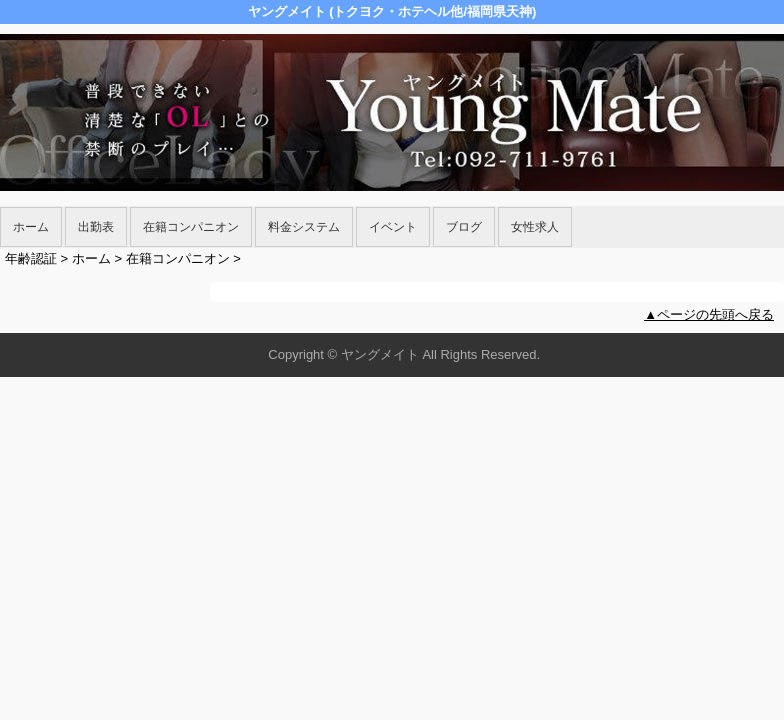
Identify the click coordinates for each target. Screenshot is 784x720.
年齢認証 (31, 258)
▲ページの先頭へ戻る (709, 314)
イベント (393, 227)
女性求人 (535, 227)
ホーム (31, 227)
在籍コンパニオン (191, 227)
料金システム (304, 227)
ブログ (464, 227)
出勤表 (96, 227)
